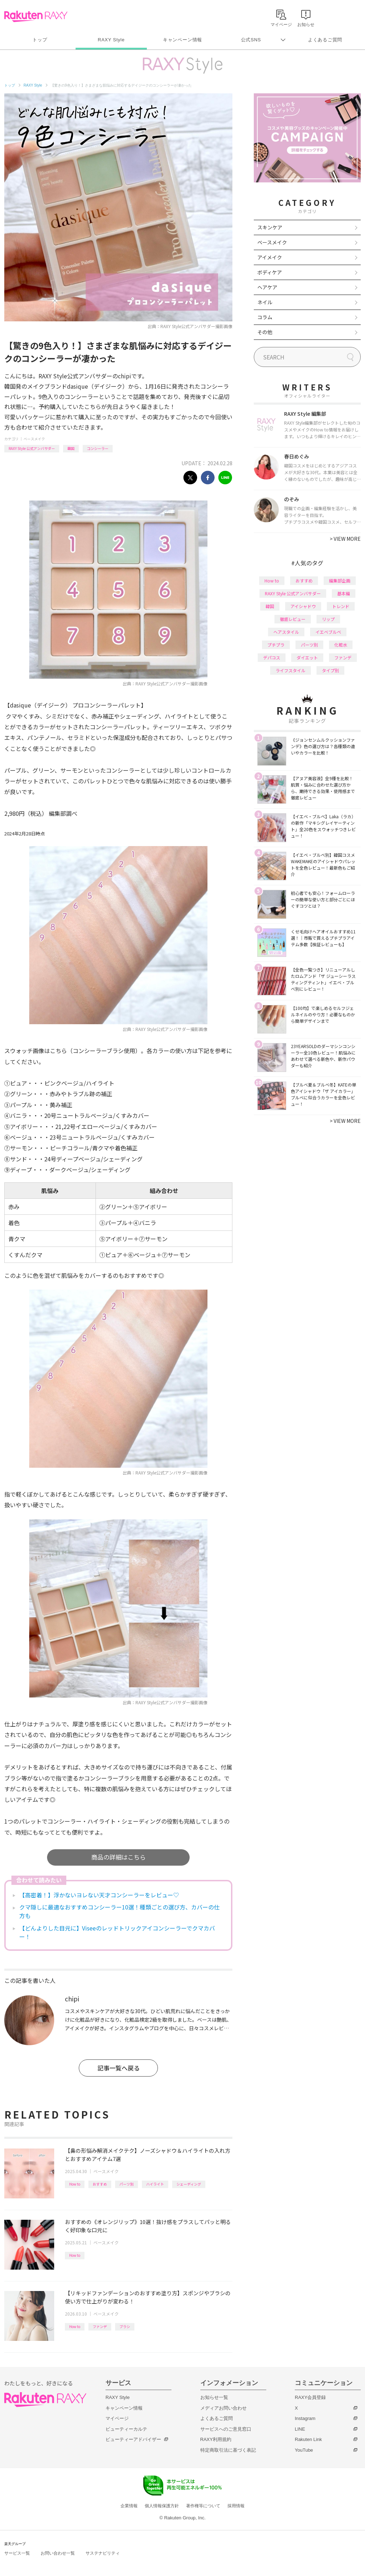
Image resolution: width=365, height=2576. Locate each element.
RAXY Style (111, 39)
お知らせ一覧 (214, 2397)
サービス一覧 (17, 2553)
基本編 (343, 593)
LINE (300, 2429)
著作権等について (203, 2505)
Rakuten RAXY (35, 16)
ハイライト (155, 2184)
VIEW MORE (345, 538)
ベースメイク (34, 438)
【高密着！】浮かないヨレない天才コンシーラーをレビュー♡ (99, 1895)
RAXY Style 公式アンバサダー (32, 448)
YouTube (304, 2450)
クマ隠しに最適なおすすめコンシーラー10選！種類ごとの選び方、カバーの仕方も (119, 1911)
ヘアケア (267, 287)
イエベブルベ (328, 632)
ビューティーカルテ (126, 2429)
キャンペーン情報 (182, 39)
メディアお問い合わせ (223, 2408)
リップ (328, 619)
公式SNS (251, 39)
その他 (264, 332)
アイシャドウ (303, 606)
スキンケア (269, 227)
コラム (264, 317)
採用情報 (236, 2505)
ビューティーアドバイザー (133, 2439)
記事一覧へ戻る (118, 2067)
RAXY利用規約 (215, 2439)
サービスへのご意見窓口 (225, 2429)
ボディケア (269, 272)
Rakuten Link (308, 2439)
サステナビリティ (103, 2553)
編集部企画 (339, 580)
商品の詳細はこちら (118, 1856)
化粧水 (340, 645)
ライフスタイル (290, 670)
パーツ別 (126, 2184)
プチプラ (275, 645)
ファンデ (100, 2326)
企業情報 (129, 2505)
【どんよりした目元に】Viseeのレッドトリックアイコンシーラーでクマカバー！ (117, 1932)
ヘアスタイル (286, 632)
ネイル (264, 302)
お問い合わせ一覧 (58, 2553)
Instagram (305, 2418)
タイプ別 (330, 670)
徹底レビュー (292, 619)
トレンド (340, 606)
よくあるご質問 (325, 39)
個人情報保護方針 (162, 2505)
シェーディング (188, 2184)
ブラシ (124, 2326)
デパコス (271, 657)
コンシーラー (97, 448)
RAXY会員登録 (310, 2397)
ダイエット (307, 657)
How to (74, 2184)
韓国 (70, 448)
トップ (39, 39)
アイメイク (269, 257)
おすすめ (100, 2184)
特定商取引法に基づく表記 (228, 2450)
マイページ (117, 2418)
